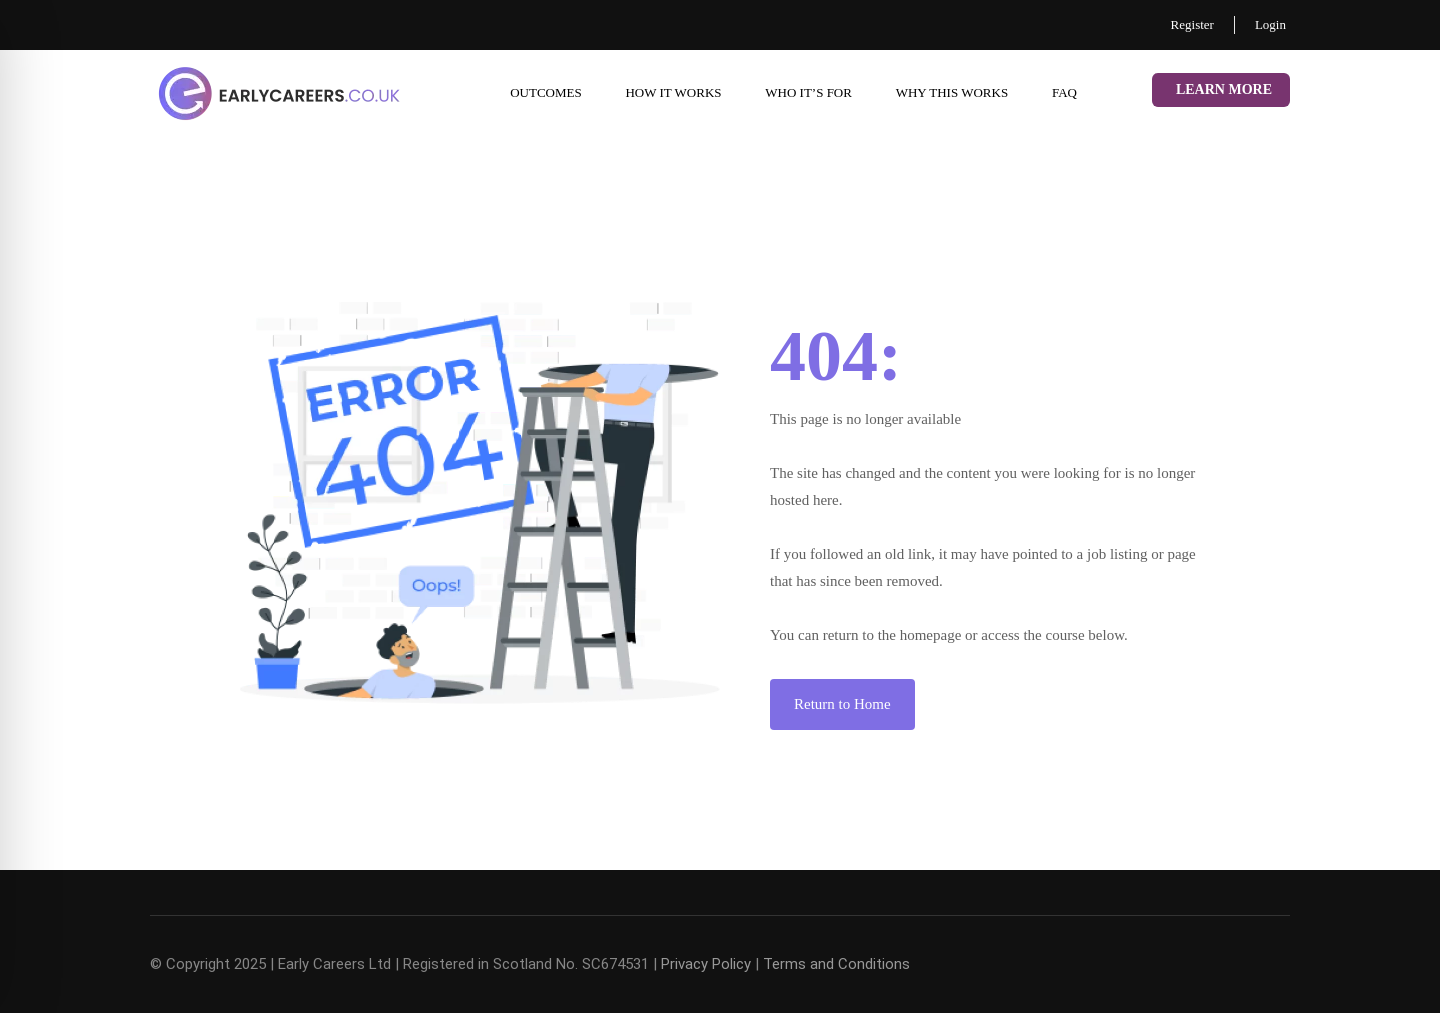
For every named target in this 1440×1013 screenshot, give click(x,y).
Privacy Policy (706, 964)
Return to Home (842, 704)
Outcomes (546, 92)
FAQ (1064, 92)
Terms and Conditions (836, 964)
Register (1192, 24)
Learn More (1224, 89)
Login (1270, 24)
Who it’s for (808, 92)
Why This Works (952, 92)
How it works (673, 92)
